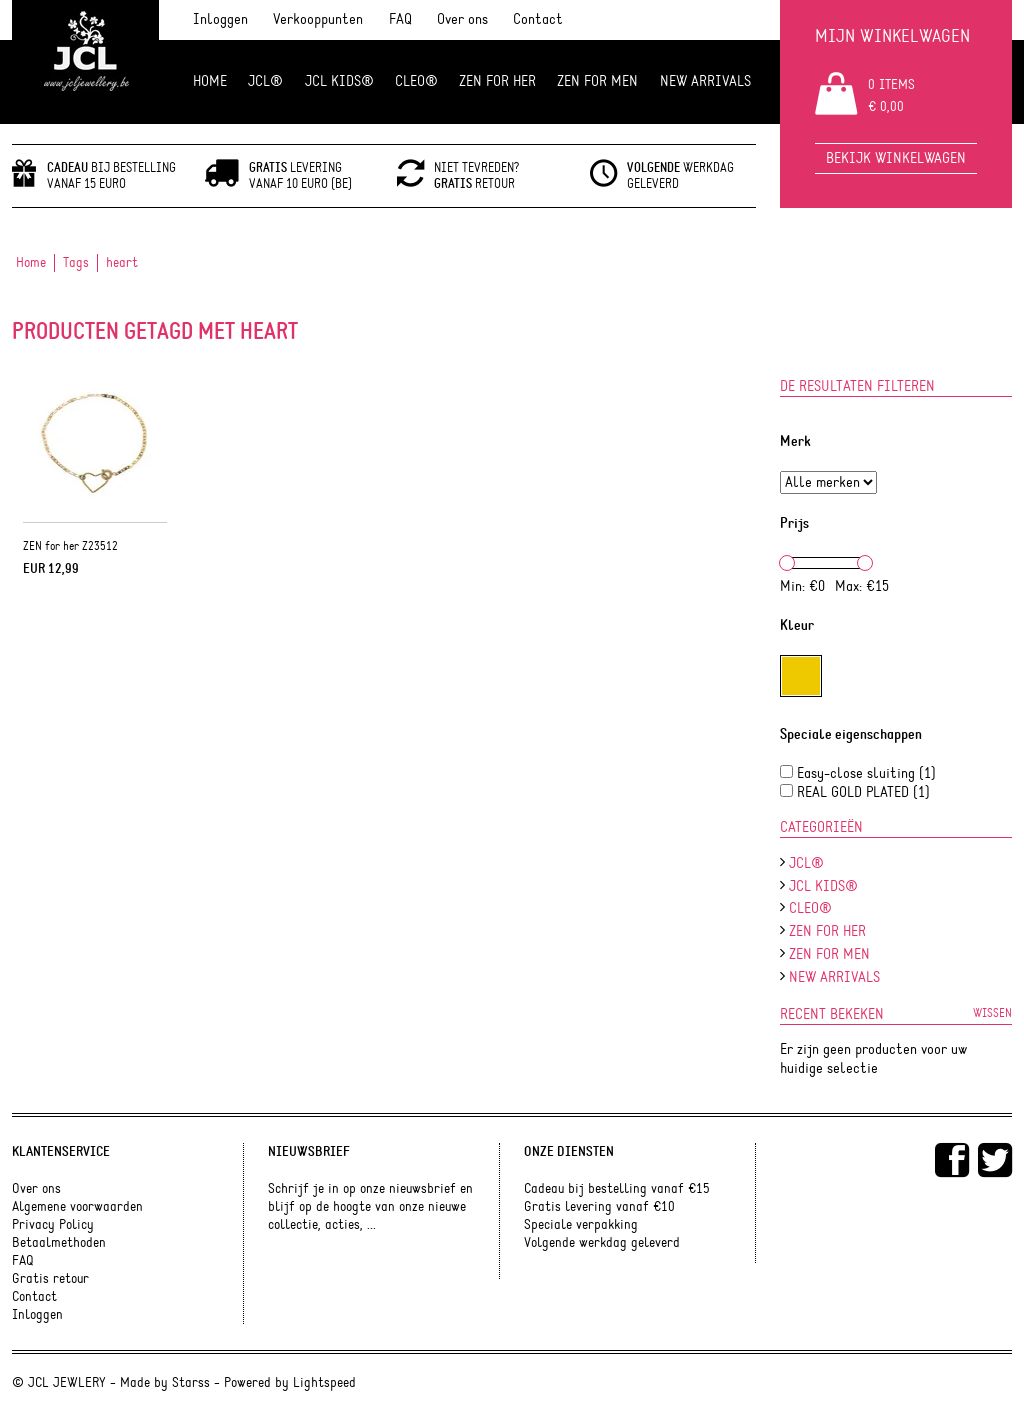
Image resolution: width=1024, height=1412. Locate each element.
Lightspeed (324, 1383)
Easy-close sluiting (866, 773)
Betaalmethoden (59, 1243)
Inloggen (220, 19)
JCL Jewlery (85, 62)
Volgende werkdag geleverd (602, 1243)
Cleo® (416, 81)
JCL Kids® (339, 81)
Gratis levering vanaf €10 (599, 1207)
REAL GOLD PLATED (863, 792)
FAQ (400, 19)
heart (122, 263)
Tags (76, 263)
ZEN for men (597, 81)
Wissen (992, 1013)
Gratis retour (50, 1279)
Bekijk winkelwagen (896, 158)
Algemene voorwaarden (77, 1207)
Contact (538, 19)
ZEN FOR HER (497, 81)
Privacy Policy (53, 1225)
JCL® (265, 81)
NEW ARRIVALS (705, 81)
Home (210, 81)
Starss (191, 1383)
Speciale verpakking (581, 1225)
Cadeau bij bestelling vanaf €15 (617, 1189)
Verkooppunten (318, 19)
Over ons (462, 19)
